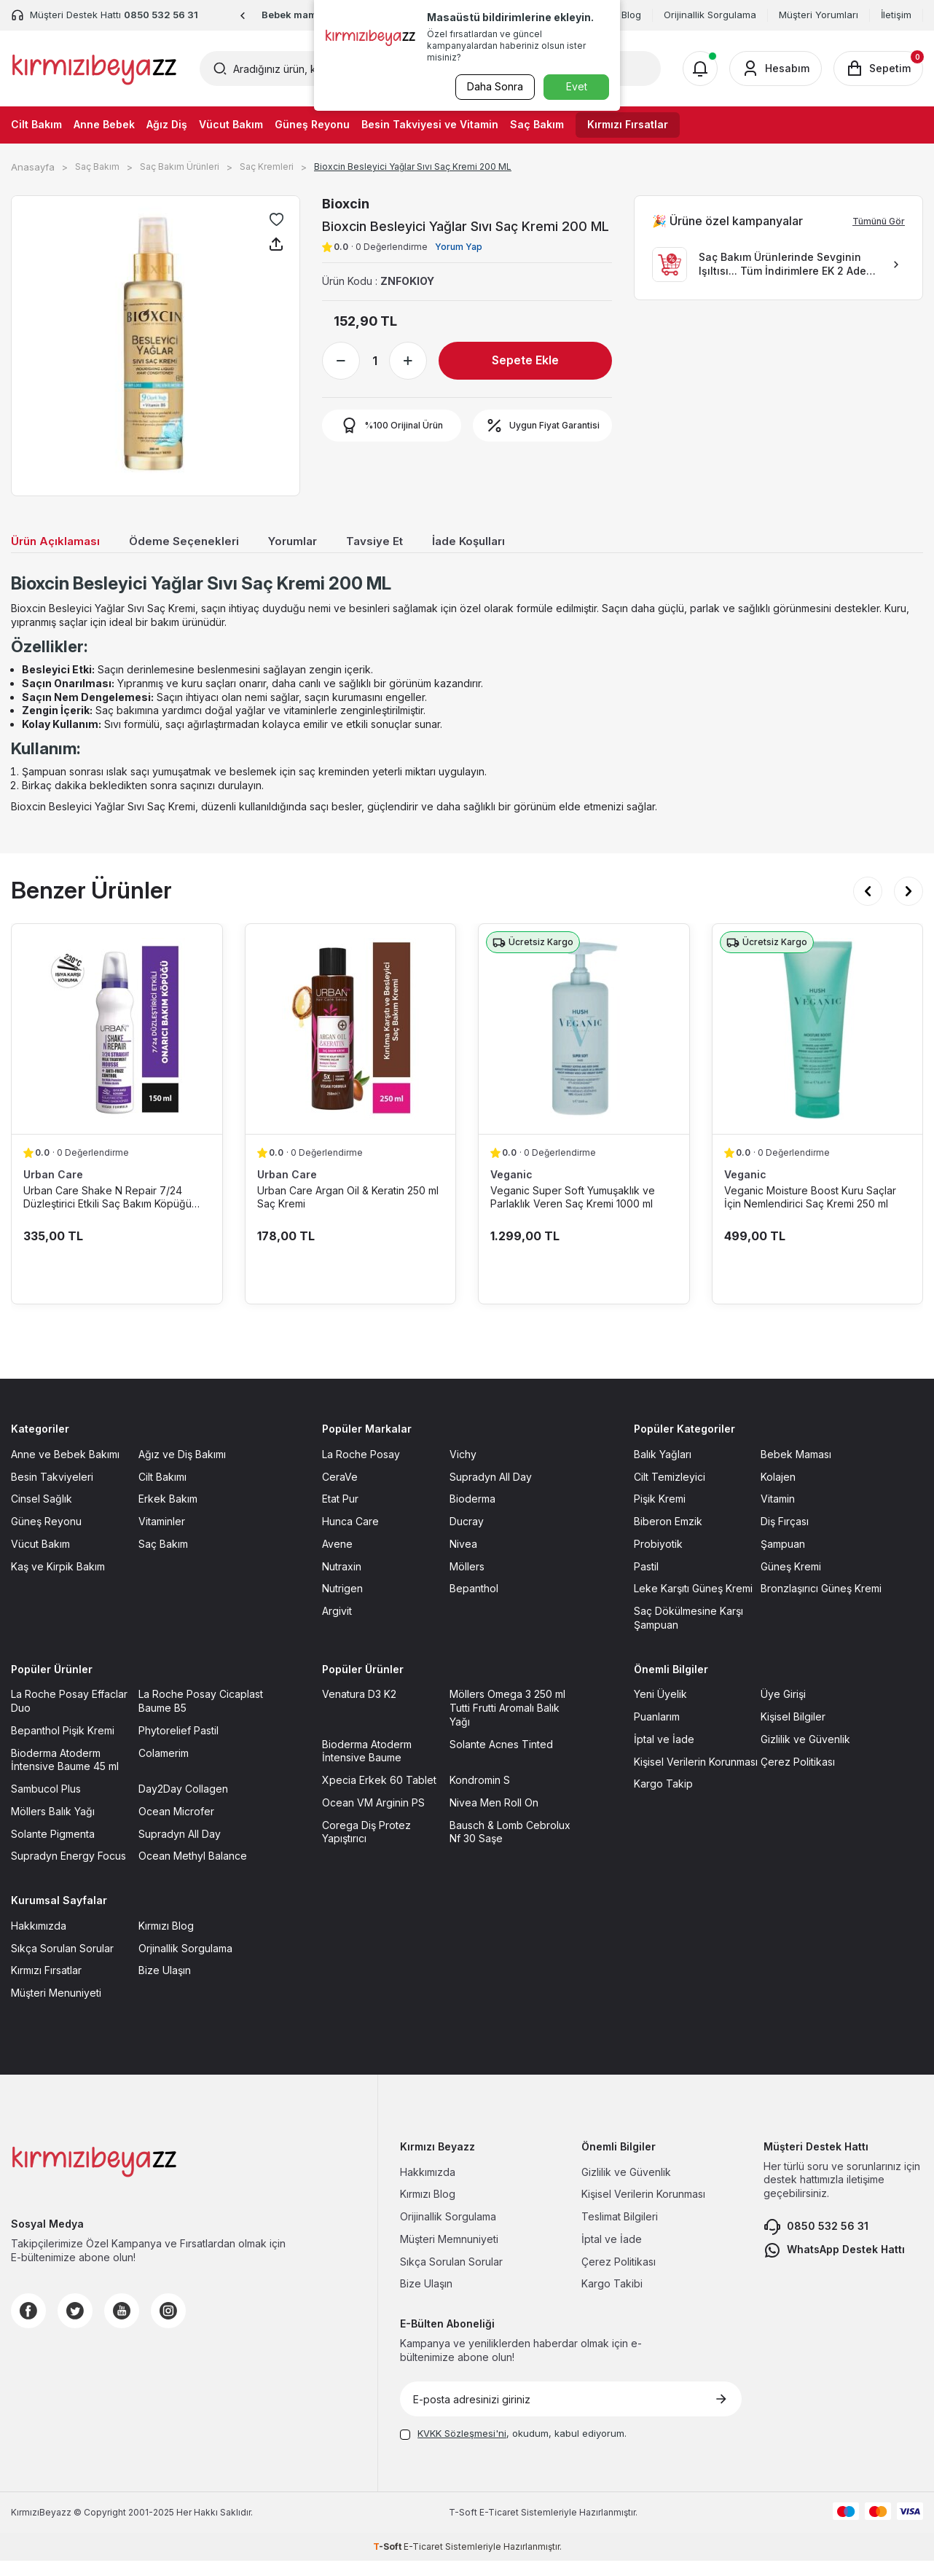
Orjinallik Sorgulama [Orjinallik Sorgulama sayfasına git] (185, 1963)
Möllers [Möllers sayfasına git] (467, 1581)
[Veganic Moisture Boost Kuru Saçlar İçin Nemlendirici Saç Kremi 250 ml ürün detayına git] (818, 1044)
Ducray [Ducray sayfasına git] (467, 1536)
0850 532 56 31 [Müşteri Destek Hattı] (161, 14)
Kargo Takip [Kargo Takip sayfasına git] (663, 1799)
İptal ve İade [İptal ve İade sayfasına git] (664, 1754)
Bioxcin (345, 203)
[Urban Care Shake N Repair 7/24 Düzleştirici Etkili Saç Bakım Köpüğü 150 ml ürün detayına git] (117, 1044)
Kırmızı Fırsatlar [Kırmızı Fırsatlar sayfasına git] (46, 1985)
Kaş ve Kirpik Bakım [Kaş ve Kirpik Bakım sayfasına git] (58, 1581)
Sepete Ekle (525, 360)
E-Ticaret (499, 2527)
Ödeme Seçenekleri (200, 542)
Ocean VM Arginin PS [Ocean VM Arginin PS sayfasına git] (373, 1818)
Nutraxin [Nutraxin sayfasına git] (341, 1581)
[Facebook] (28, 2326)
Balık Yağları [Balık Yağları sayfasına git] (662, 1469)
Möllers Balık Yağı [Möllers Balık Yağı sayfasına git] (53, 1826)
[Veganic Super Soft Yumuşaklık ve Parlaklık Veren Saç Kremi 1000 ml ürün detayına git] (584, 1044)
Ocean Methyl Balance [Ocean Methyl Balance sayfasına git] (192, 1871)
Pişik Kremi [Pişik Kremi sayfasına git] (660, 1514)
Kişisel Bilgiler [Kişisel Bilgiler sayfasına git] (793, 1732)
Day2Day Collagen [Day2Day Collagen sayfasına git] (183, 1804)
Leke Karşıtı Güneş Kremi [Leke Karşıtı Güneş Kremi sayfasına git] (693, 1603)
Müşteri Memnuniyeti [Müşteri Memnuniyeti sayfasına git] (449, 2254)
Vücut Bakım (231, 124)
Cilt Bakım (36, 124)
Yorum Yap (458, 246)
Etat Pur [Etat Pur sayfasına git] (340, 1514)
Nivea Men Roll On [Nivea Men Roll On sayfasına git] (494, 1818)
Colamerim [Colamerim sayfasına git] (163, 1767)
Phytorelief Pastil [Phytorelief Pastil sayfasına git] (178, 1745)
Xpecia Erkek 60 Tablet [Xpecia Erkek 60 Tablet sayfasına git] (379, 1795)
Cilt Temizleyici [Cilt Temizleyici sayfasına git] (669, 1491)
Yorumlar (318, 542)
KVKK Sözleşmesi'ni (461, 2448)
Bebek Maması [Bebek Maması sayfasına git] (796, 1469)
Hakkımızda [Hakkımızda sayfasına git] (38, 1941)
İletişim (896, 14)
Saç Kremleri (267, 166)
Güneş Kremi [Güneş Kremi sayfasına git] (791, 1581)
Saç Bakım (537, 124)
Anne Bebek (104, 124)
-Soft (464, 2527)
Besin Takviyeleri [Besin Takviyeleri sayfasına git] (52, 1491)
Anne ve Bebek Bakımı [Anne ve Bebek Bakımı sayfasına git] (65, 1469)
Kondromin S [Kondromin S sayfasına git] (480, 1795)
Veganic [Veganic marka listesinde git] (511, 1189)
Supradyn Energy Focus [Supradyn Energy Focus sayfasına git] (68, 1871)
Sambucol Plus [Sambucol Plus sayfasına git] (46, 1804)
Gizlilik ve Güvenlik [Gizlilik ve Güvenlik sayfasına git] (805, 1754)
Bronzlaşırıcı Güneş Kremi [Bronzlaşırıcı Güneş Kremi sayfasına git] (821, 1603)
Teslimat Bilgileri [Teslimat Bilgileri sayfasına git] (619, 2231)
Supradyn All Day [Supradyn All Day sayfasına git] (491, 1491)
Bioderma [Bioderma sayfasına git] (472, 1514)
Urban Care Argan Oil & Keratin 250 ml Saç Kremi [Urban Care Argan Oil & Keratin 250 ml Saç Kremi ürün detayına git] (348, 1212)
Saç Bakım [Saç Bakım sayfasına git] (163, 1559)
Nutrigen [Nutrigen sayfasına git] (342, 1603)
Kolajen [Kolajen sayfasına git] (778, 1491)
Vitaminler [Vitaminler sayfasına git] (161, 1536)
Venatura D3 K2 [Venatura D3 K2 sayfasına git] (359, 1709)
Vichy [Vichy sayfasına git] (463, 1469)
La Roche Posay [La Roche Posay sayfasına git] (361, 1469)
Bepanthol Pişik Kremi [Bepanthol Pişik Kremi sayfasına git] (62, 1745)
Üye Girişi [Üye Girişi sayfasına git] (783, 1709)
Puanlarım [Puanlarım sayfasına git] (657, 1732)
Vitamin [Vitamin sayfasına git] (778, 1514)
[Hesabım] (775, 68)
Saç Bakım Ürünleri (179, 166)
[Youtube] (121, 2326)
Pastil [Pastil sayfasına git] (646, 1581)
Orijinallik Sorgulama (710, 14)
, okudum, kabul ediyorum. (513, 2448)
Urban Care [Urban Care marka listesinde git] (53, 1189)
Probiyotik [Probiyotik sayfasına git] (658, 1559)
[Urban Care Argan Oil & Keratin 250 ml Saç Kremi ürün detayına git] (351, 1044)
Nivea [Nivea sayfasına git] (463, 1559)
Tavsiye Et (406, 542)
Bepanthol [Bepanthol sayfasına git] (474, 1603)
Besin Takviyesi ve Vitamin (429, 124)
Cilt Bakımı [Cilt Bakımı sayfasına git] (162, 1491)
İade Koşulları (508, 542)
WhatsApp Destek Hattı (834, 2265)
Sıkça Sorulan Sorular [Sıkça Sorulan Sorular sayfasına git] (62, 1963)
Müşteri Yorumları (818, 14)
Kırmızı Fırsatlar (627, 124)
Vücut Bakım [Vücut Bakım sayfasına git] (40, 1559)
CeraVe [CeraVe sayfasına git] (340, 1491)
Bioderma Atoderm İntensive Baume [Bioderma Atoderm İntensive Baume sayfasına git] (367, 1766)
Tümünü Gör (878, 221)
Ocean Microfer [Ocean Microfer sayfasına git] (176, 1826)
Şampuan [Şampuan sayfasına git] (783, 1559)
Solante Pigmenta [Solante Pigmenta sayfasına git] (53, 1848)
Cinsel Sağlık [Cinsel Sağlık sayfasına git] (41, 1514)
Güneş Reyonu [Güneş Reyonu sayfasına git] (46, 1536)
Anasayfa (33, 167)
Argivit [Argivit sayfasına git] (337, 1626)
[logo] (94, 68)
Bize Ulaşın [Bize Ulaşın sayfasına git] (164, 1985)
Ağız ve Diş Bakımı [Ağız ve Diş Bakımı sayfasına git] (182, 1469)
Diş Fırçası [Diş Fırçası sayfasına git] (785, 1536)
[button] (243, 15)
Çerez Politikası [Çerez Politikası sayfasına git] (798, 1776)
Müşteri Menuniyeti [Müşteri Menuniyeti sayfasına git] (56, 2008)
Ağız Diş (166, 124)
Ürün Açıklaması (60, 542)
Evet (576, 86)
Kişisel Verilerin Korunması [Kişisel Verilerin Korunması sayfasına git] (696, 1776)
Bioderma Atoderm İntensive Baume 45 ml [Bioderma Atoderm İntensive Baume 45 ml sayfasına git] (65, 1774)
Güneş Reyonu (312, 124)
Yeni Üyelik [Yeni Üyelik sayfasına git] (660, 1709)
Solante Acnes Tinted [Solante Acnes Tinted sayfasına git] (501, 1759)
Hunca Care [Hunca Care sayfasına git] (350, 1536)
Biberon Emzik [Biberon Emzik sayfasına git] (668, 1536)
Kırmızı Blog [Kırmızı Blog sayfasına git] (166, 1941)
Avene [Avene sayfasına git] (337, 1559)
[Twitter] (75, 2326)
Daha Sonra (493, 86)
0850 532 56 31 (816, 2242)
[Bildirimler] (700, 68)
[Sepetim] (878, 68)
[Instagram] (168, 2326)
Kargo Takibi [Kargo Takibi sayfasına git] (612, 2299)
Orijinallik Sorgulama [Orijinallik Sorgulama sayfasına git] (448, 2231)
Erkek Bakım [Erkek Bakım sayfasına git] (167, 1514)
